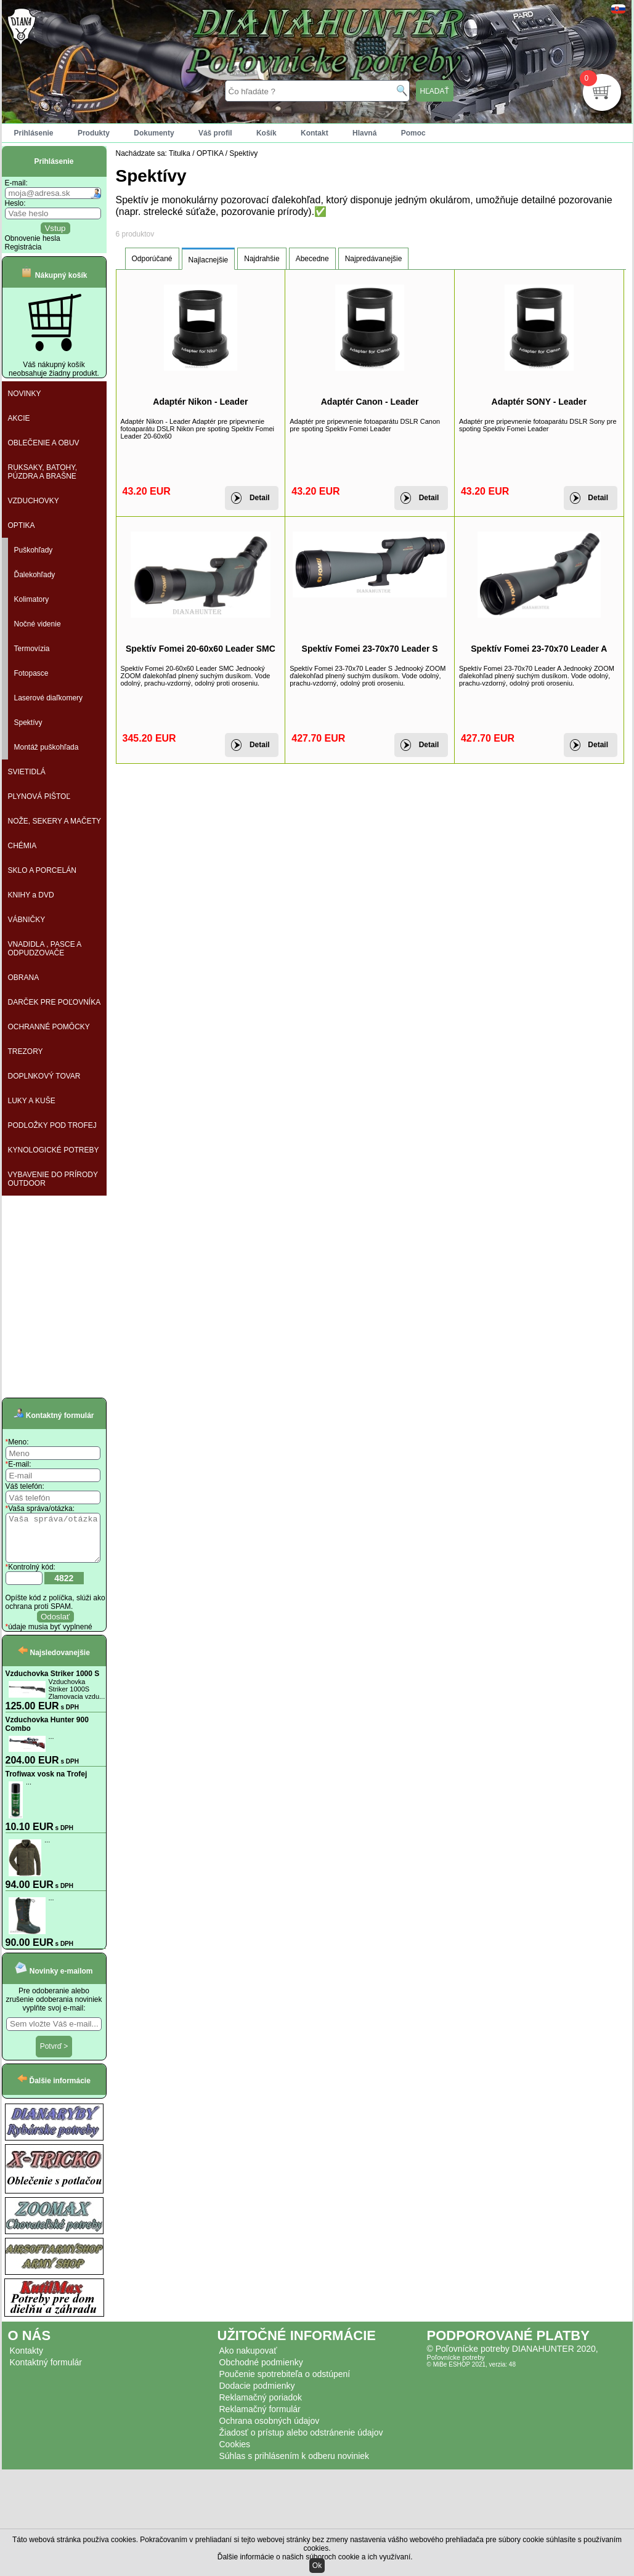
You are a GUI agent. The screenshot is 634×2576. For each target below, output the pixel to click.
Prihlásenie (34, 133)
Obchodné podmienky (261, 2371)
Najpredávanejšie (373, 258)
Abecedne (312, 258)
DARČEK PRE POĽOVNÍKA (54, 1002)
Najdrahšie (261, 258)
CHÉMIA (22, 845)
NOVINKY (24, 393)
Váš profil (215, 133)
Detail (260, 497)
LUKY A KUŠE (31, 1100)
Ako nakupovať (248, 2360)
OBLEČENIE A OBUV (43, 443)
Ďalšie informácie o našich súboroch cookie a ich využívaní (314, 2557)
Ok (317, 2565)
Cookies (235, 2453)
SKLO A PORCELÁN (42, 870)
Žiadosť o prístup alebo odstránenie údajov (301, 2442)
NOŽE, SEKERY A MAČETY (55, 821)
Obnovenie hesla (32, 238)
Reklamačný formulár (260, 2418)
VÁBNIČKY (27, 919)
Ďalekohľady (34, 574)
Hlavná (364, 133)
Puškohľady (33, 550)
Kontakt (314, 133)
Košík (266, 133)
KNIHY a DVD (31, 895)
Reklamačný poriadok (261, 2407)
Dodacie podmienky (257, 2395)
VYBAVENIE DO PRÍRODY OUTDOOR (53, 1179)
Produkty (94, 133)
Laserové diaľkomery (48, 698)
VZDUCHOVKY (33, 500)
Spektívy (28, 722)
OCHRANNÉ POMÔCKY (49, 1027)
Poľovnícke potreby (456, 2366)
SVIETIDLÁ (27, 772)
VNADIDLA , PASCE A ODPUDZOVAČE (45, 948)
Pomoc (413, 133)
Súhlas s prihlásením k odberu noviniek (294, 2465)
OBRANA (23, 977)
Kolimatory (31, 599)
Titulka (179, 153)
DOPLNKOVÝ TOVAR (44, 1076)
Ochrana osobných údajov (269, 2430)
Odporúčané (152, 258)
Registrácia (23, 247)
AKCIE (19, 418)
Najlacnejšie (209, 260)
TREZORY (25, 1051)
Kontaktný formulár (46, 2371)
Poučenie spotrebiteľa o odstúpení (285, 2383)
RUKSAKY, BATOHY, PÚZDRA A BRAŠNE (43, 471)
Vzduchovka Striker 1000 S (53, 1683)
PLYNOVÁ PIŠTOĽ (39, 796)
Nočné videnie (37, 624)
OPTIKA (21, 525)
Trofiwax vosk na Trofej (46, 1783)
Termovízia (32, 648)
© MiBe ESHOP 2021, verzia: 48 (471, 2373)
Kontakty (26, 2360)
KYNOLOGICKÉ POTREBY (53, 1150)
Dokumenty (154, 133)
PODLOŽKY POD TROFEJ (52, 1125)
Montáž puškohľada (46, 747)
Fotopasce (31, 673)
